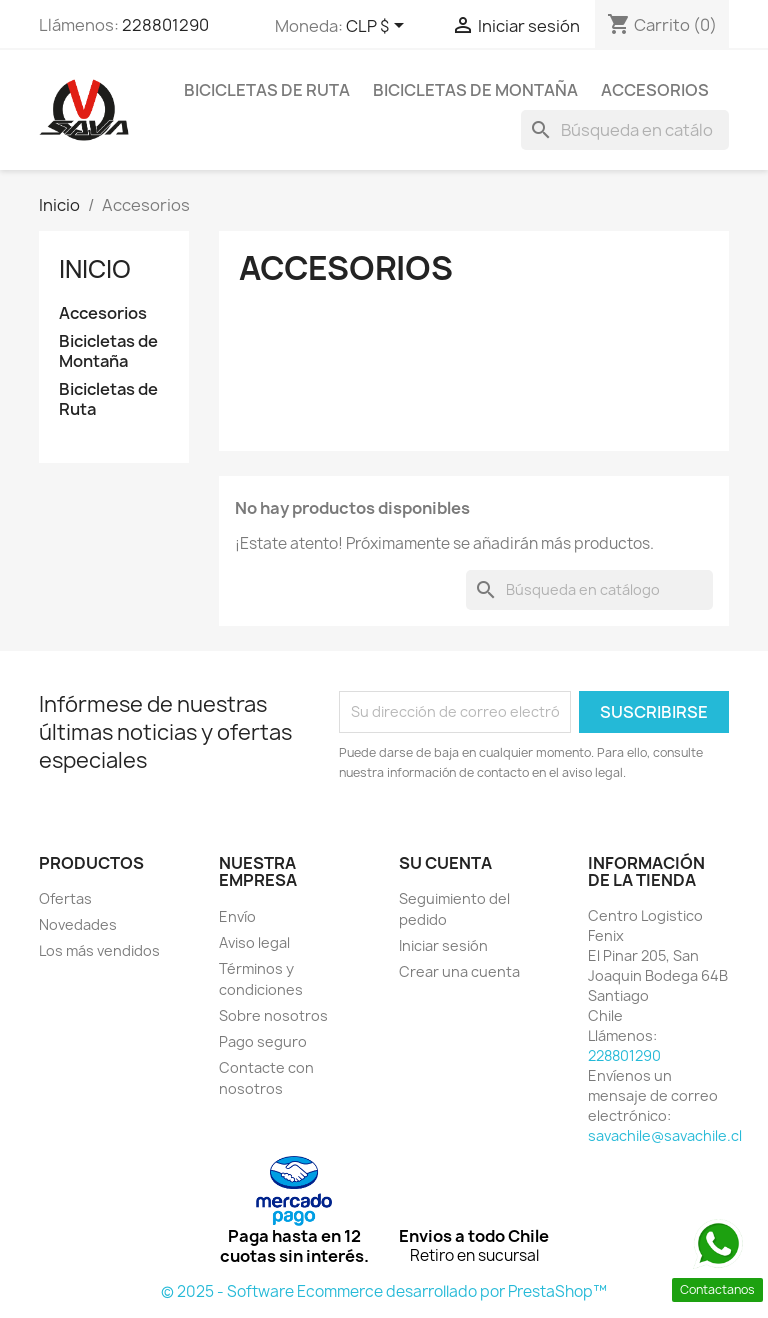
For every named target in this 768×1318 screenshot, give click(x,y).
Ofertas (65, 898)
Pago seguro (263, 1041)
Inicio (95, 269)
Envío (237, 916)
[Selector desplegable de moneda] (378, 27)
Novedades (78, 924)
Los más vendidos (99, 950)
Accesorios (655, 90)
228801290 (165, 25)
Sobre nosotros (273, 1015)
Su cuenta (445, 863)
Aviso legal (254, 942)
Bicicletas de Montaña (475, 90)
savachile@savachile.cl (665, 1135)
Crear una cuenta (459, 971)
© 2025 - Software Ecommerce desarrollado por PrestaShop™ (384, 1291)
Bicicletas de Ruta (267, 90)
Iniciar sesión (443, 945)
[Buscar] (625, 130)
